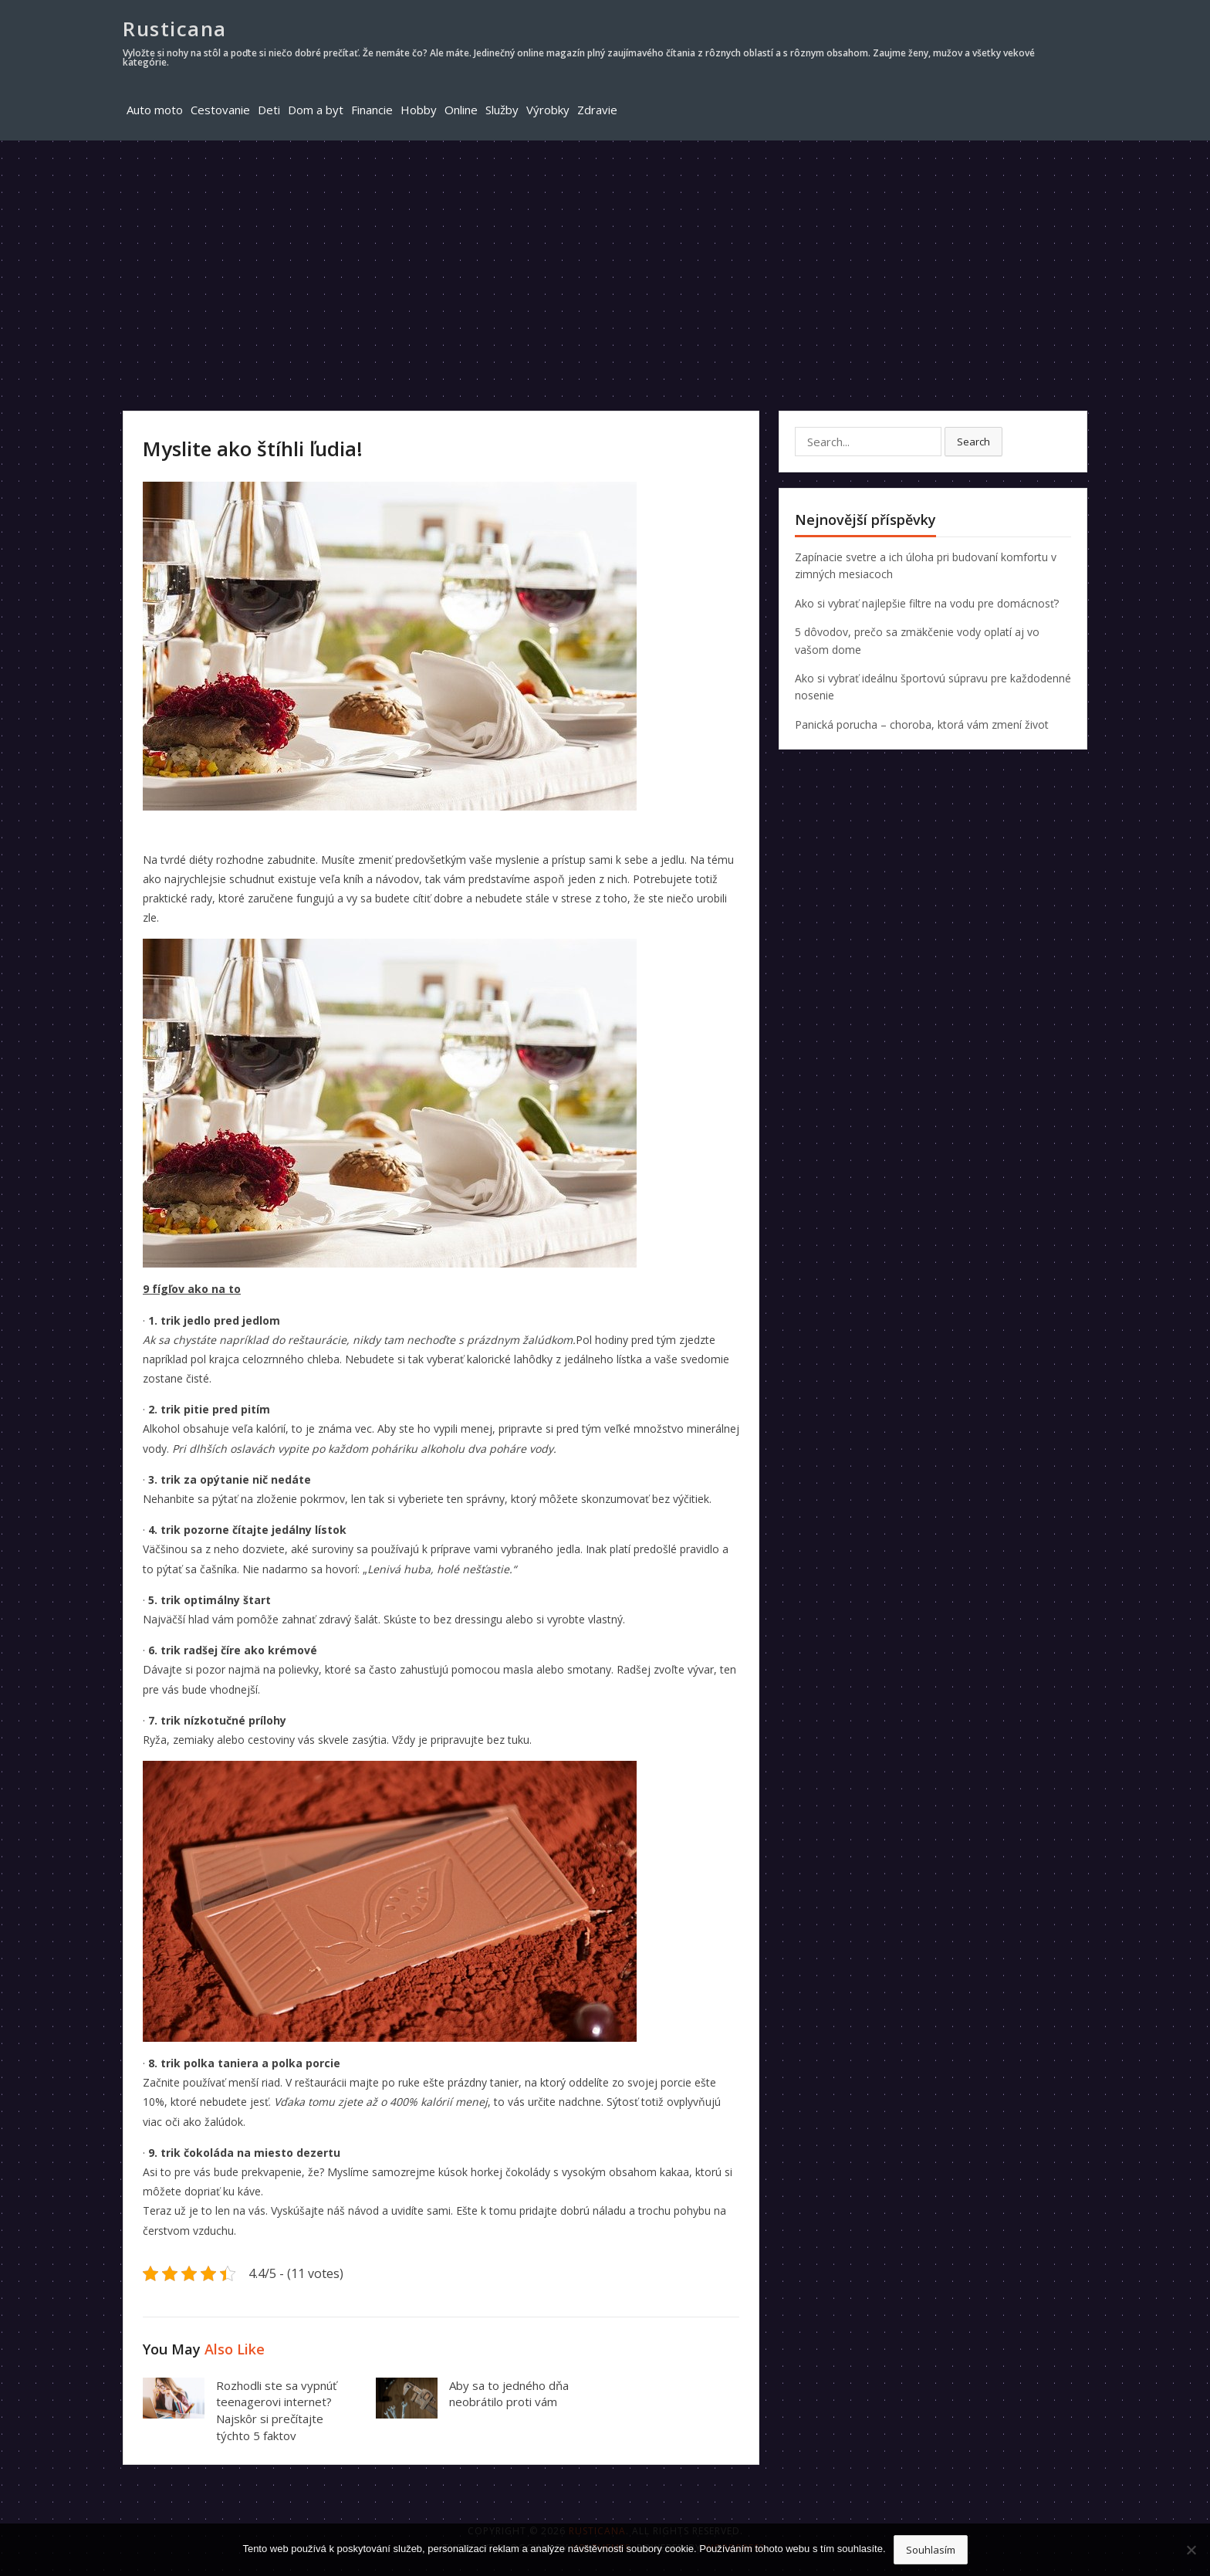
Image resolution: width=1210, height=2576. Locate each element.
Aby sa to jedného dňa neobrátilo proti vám (509, 2394)
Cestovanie (220, 109)
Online (461, 109)
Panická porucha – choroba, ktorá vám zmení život (922, 724)
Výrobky (548, 109)
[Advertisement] (605, 256)
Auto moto (155, 109)
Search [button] (973, 442)
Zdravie (597, 109)
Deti (269, 109)
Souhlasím (930, 2550)
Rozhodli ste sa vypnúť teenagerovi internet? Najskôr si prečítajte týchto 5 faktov (276, 2410)
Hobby (419, 109)
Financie (372, 109)
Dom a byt (315, 109)
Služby (502, 109)
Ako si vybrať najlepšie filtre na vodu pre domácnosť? (927, 603)
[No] (1190, 2549)
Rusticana (175, 28)
